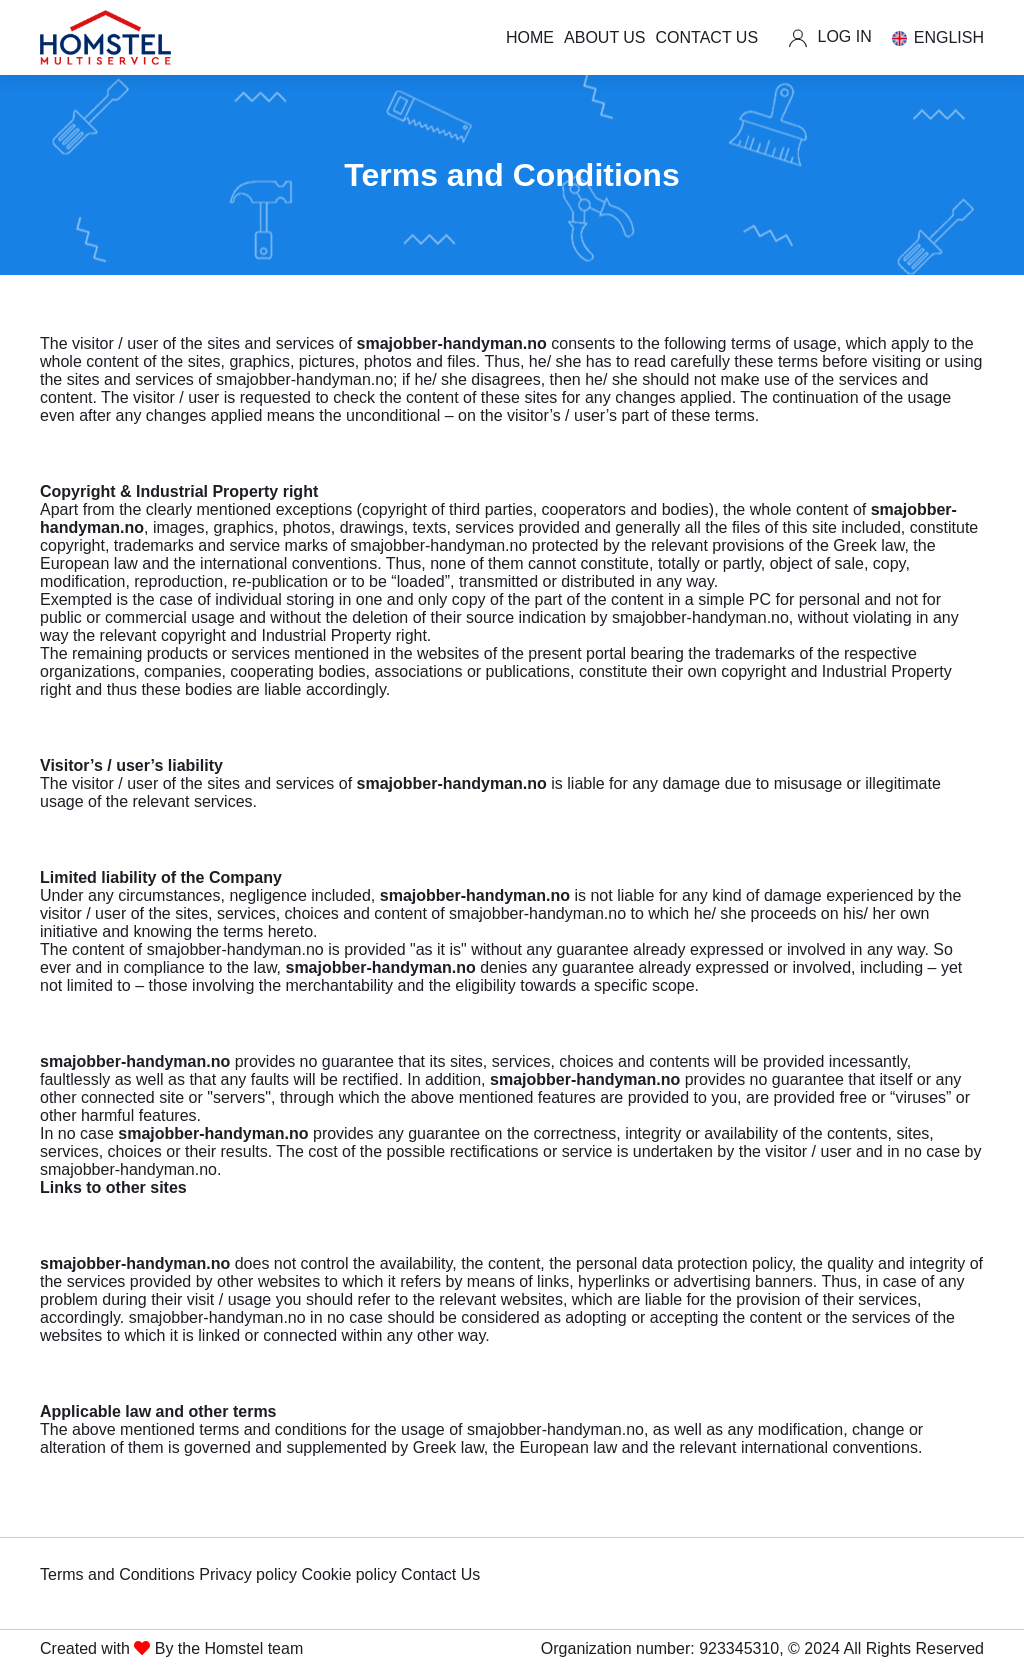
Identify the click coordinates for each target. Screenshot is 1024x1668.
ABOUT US (605, 37)
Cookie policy (348, 1574)
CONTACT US (707, 37)
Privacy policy (248, 1574)
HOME (530, 37)
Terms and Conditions (117, 1574)
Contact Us (440, 1574)
